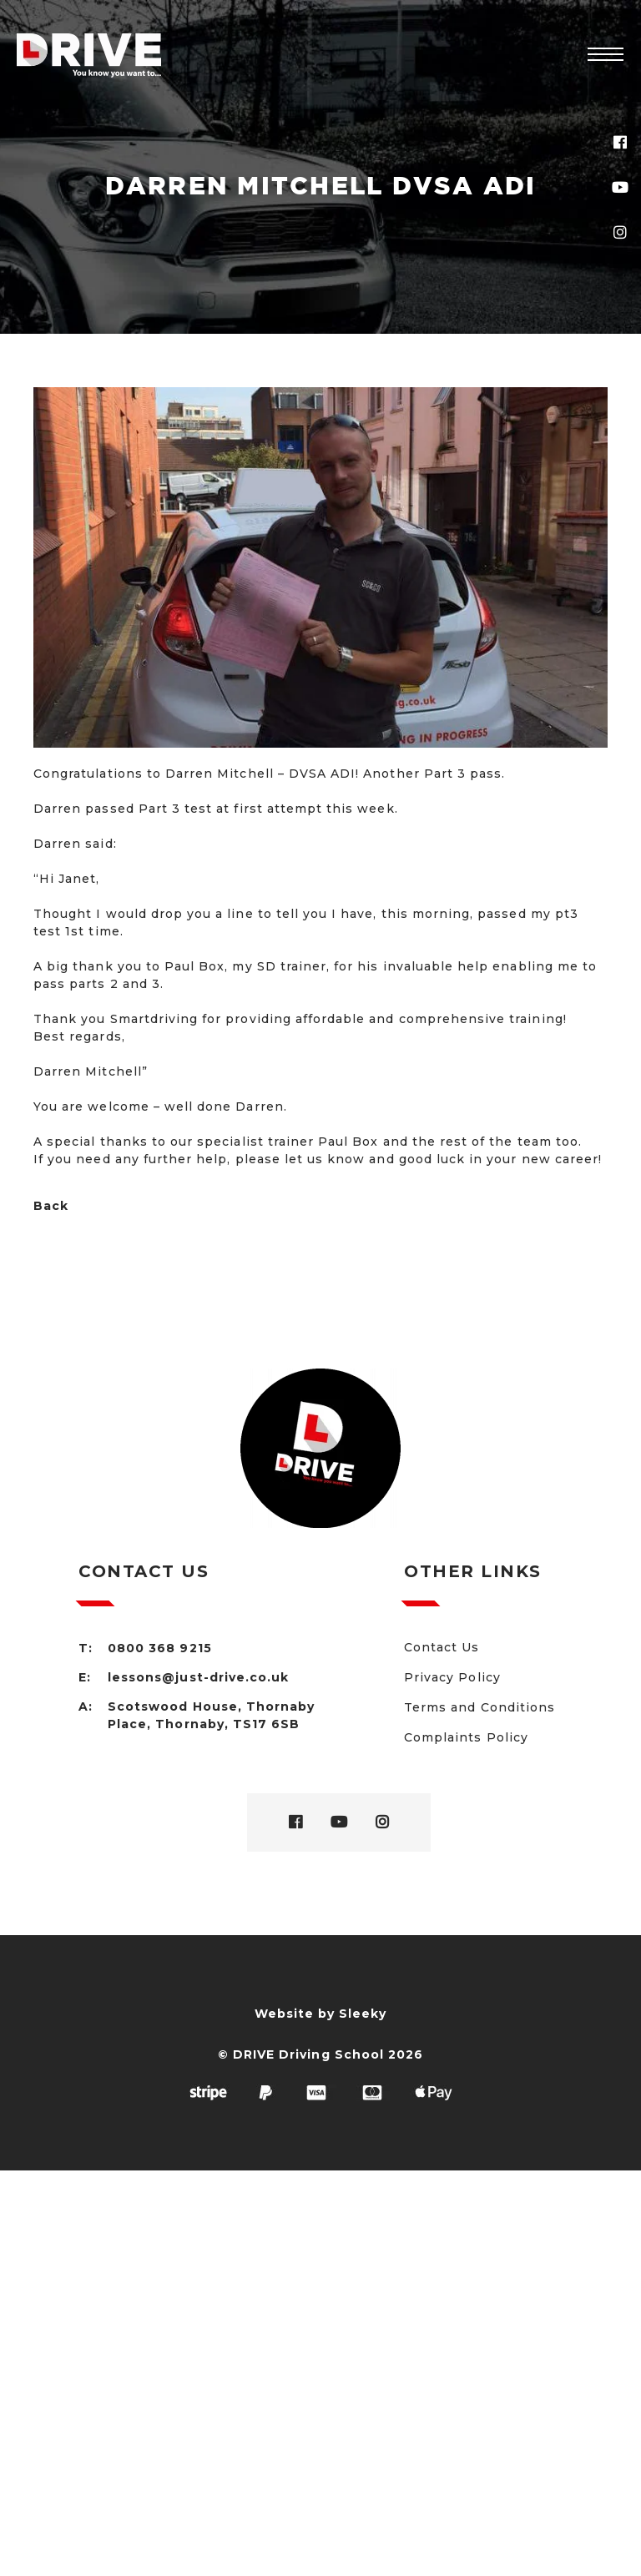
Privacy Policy (452, 1677)
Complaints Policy (466, 1737)
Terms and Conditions (479, 1707)
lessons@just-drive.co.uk (198, 1677)
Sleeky (362, 2013)
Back (50, 1205)
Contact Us (442, 1647)
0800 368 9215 (160, 1648)
